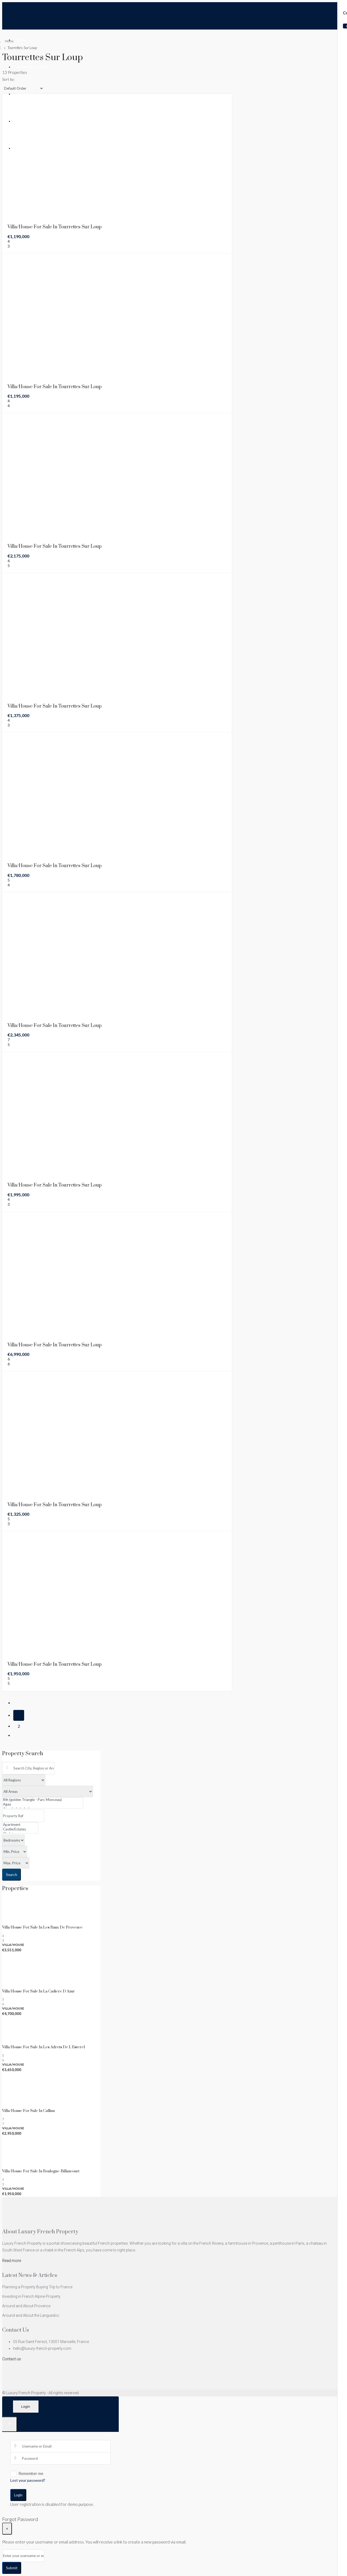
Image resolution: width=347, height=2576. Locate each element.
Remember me (26, 2474)
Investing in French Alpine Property (31, 2296)
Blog (21, 121)
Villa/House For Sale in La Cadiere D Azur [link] (38, 1991)
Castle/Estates (20, 1829)
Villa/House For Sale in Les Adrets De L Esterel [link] (43, 2047)
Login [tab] (25, 2407)
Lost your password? (27, 2480)
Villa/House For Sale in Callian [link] (28, 2110)
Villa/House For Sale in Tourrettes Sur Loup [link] (55, 227)
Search (11, 1874)
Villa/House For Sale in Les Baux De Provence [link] (42, 1927)
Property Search (32, 67)
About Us (25, 94)
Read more (11, 2261)
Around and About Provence (26, 2306)
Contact (25, 148)
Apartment (20, 1824)
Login (18, 2495)
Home (22, 40)
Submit (11, 2568)
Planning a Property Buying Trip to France (37, 2287)
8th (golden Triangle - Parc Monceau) (42, 1799)
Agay (42, 1804)
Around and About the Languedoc (30, 2315)
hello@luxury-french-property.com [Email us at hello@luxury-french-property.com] (42, 2348)
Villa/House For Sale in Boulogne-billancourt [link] (40, 2171)
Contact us (11, 2359)
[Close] (9, 2424)
